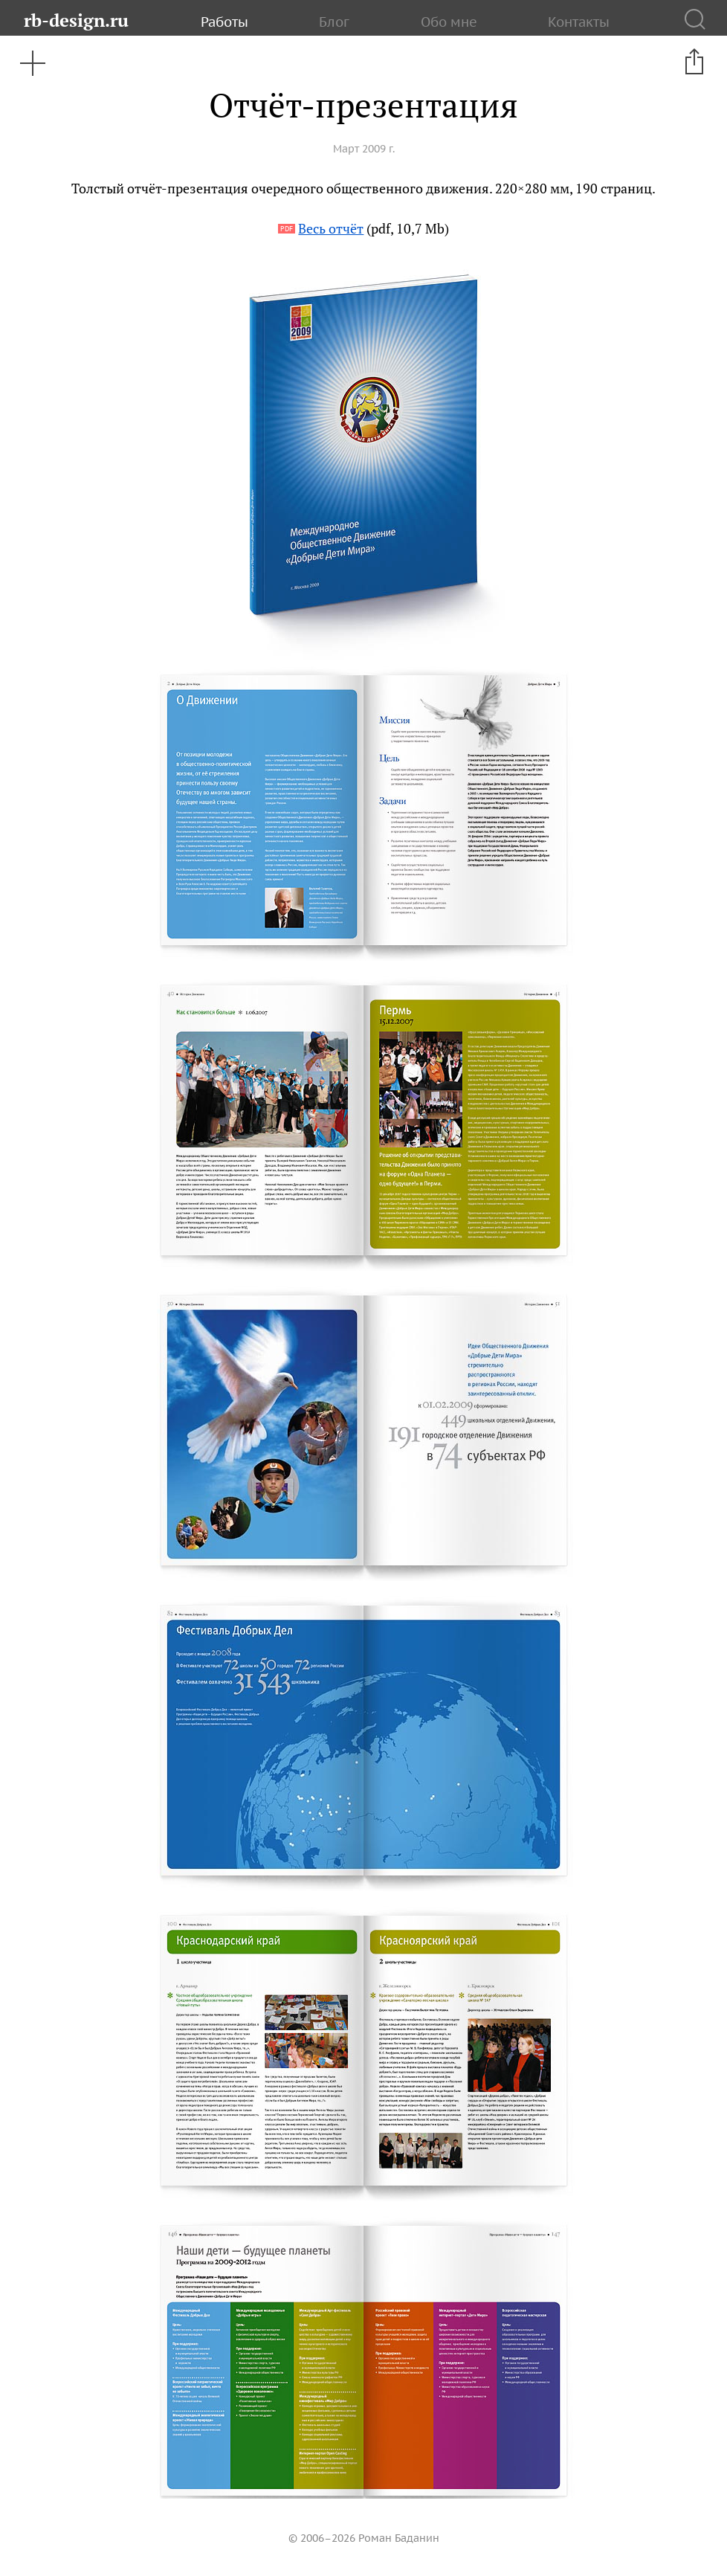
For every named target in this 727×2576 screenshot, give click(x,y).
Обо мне (449, 21)
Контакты (579, 21)
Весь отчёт (331, 228)
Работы (224, 21)
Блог (334, 21)
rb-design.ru (76, 20)
